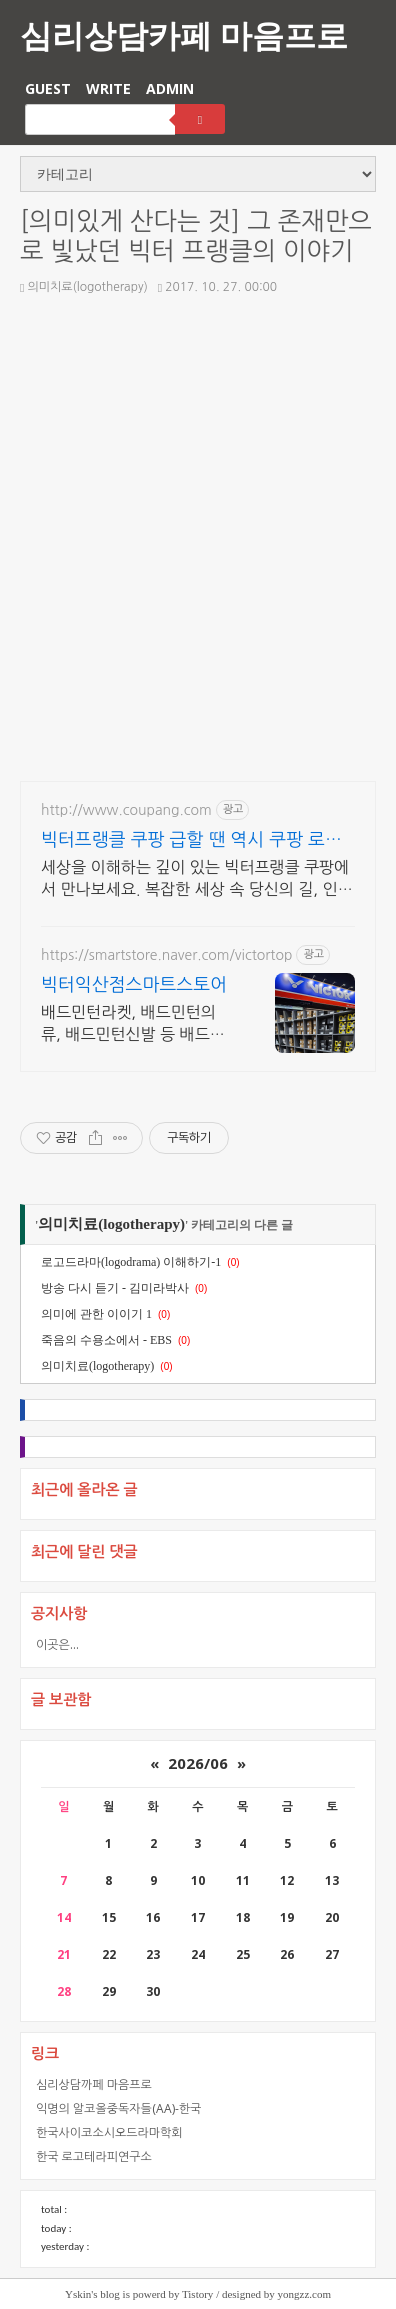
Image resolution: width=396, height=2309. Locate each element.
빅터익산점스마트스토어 (134, 985)
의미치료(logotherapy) (84, 287)
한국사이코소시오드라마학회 (109, 2132)
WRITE (108, 88)
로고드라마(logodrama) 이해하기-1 (131, 1262)
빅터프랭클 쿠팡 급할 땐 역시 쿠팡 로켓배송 (191, 841)
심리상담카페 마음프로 (184, 34)
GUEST (48, 88)
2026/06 (198, 1763)
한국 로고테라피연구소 (94, 2156)
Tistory (197, 2294)
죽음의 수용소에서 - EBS (106, 1340)
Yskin (78, 2294)
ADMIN (170, 88)
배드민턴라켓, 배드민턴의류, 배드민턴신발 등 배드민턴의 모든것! (133, 1024)
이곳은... (57, 1644)
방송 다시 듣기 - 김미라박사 (115, 1288)
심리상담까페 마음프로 (94, 2084)
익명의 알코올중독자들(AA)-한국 (118, 2108)
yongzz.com (304, 2294)
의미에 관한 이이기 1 (96, 1314)
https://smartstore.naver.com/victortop (166, 955)
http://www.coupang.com (126, 810)
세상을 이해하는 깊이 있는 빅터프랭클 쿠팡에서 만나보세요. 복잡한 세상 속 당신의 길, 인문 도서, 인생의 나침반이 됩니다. (197, 879)
